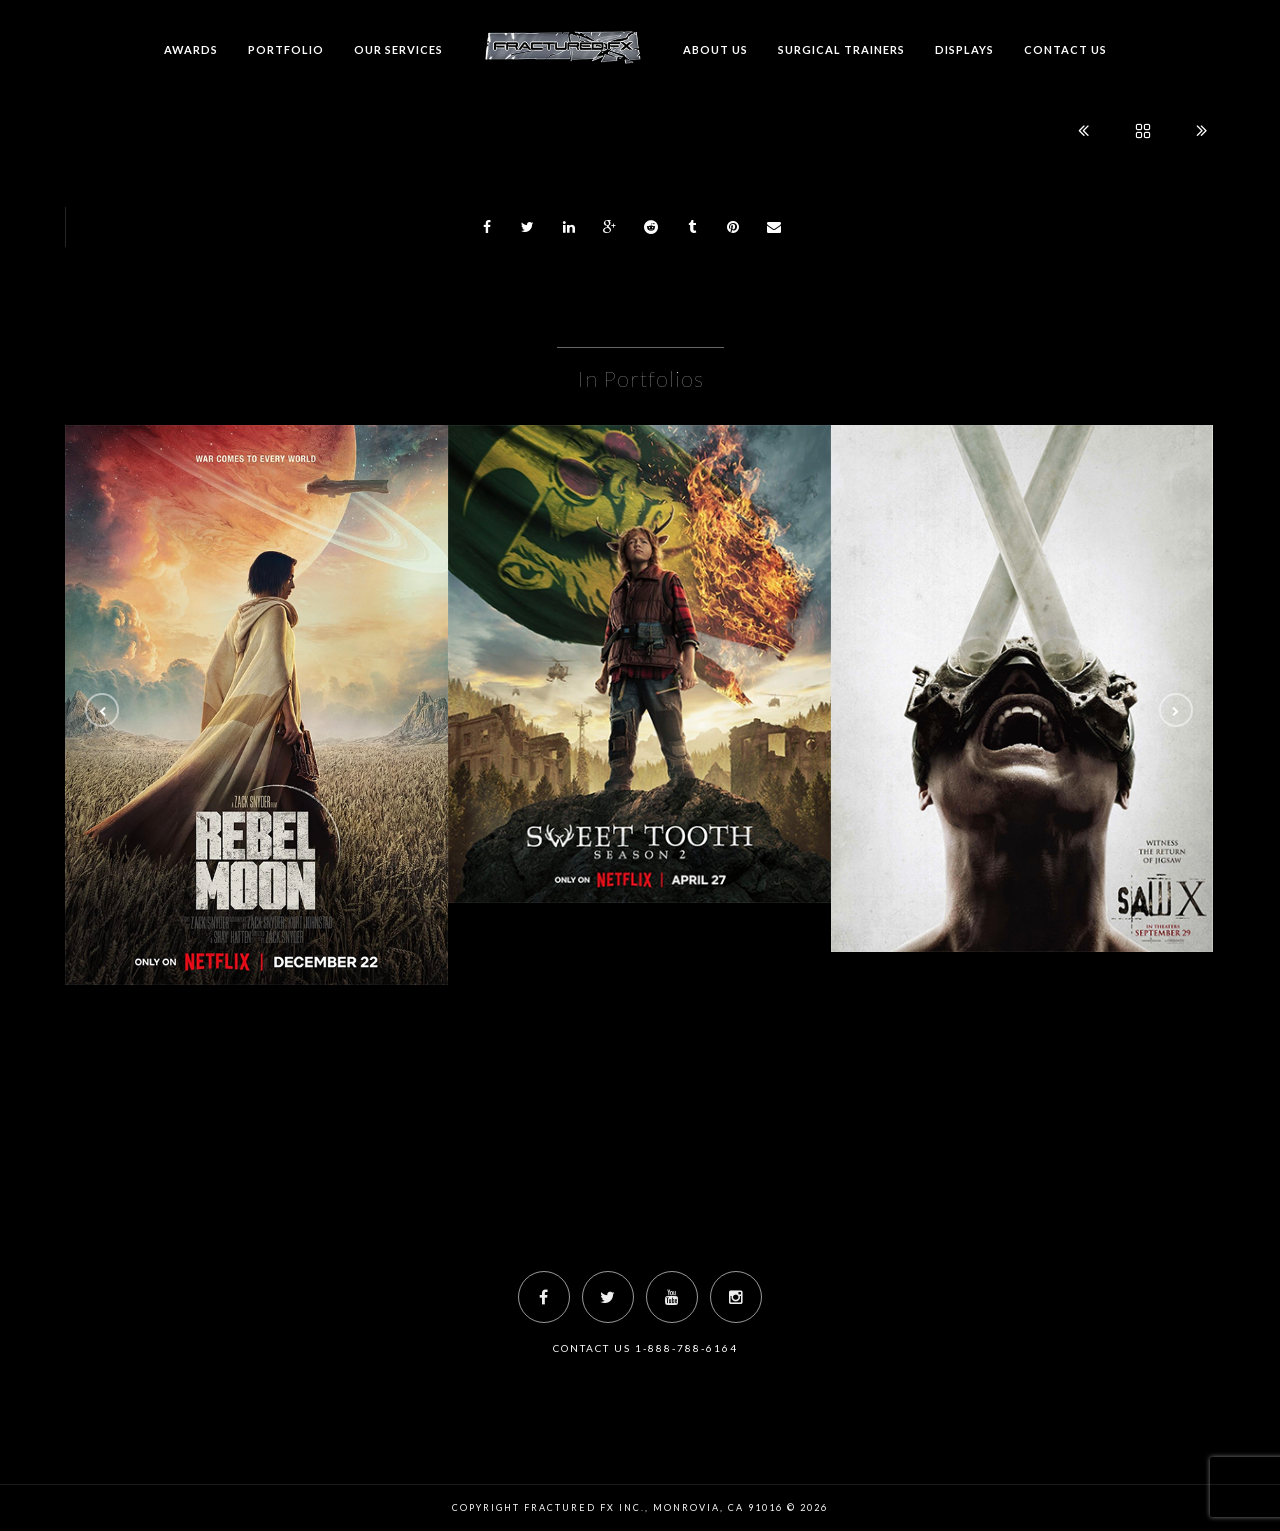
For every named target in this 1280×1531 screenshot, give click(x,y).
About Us (715, 49)
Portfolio (286, 49)
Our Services (398, 49)
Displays (964, 49)
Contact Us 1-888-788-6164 (645, 1348)
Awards (191, 49)
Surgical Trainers (841, 49)
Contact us (1065, 49)
